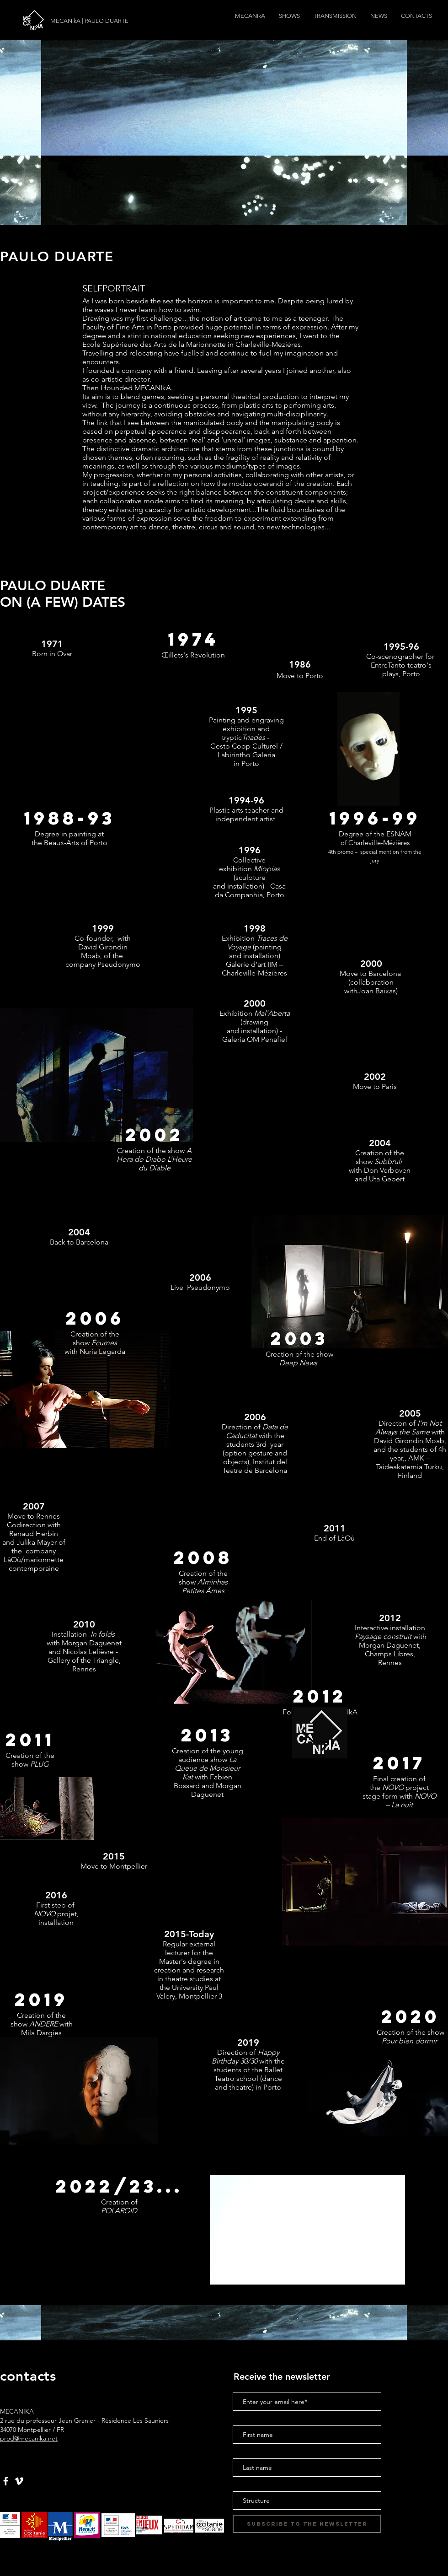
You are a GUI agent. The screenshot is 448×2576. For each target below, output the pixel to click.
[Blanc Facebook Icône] (5, 2481)
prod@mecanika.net (29, 2438)
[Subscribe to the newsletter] (307, 2524)
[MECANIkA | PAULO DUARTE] (91, 21)
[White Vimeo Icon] (19, 2481)
